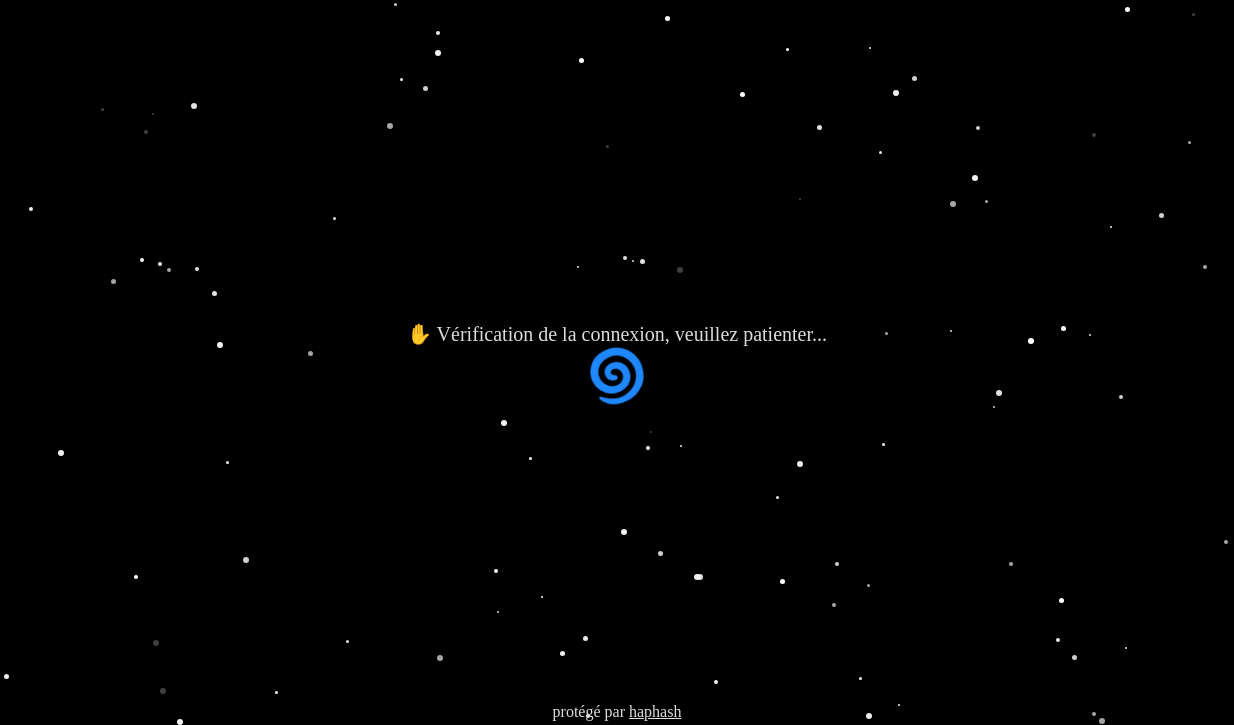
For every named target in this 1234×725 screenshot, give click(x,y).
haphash (655, 711)
